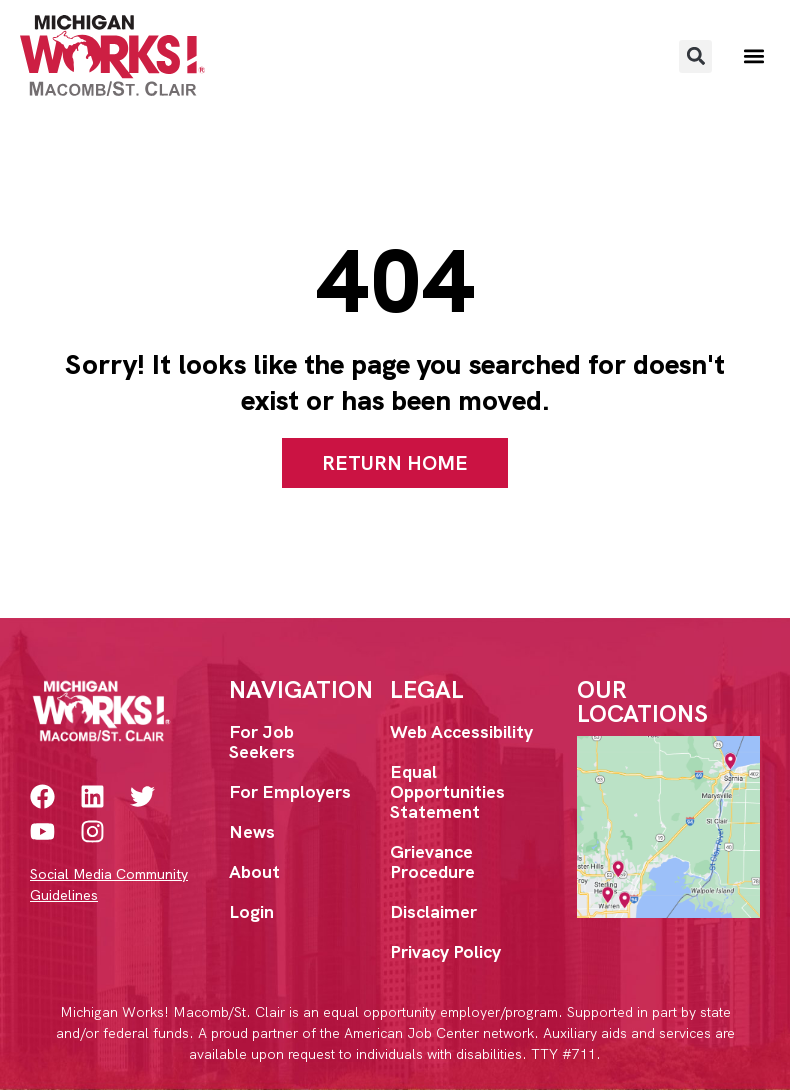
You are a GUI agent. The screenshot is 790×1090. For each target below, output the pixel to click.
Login (251, 911)
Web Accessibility (461, 731)
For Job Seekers (262, 741)
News (252, 831)
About (254, 871)
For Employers (290, 791)
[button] (695, 56)
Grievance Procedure (432, 861)
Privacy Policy (445, 951)
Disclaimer (433, 911)
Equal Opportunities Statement (447, 791)
